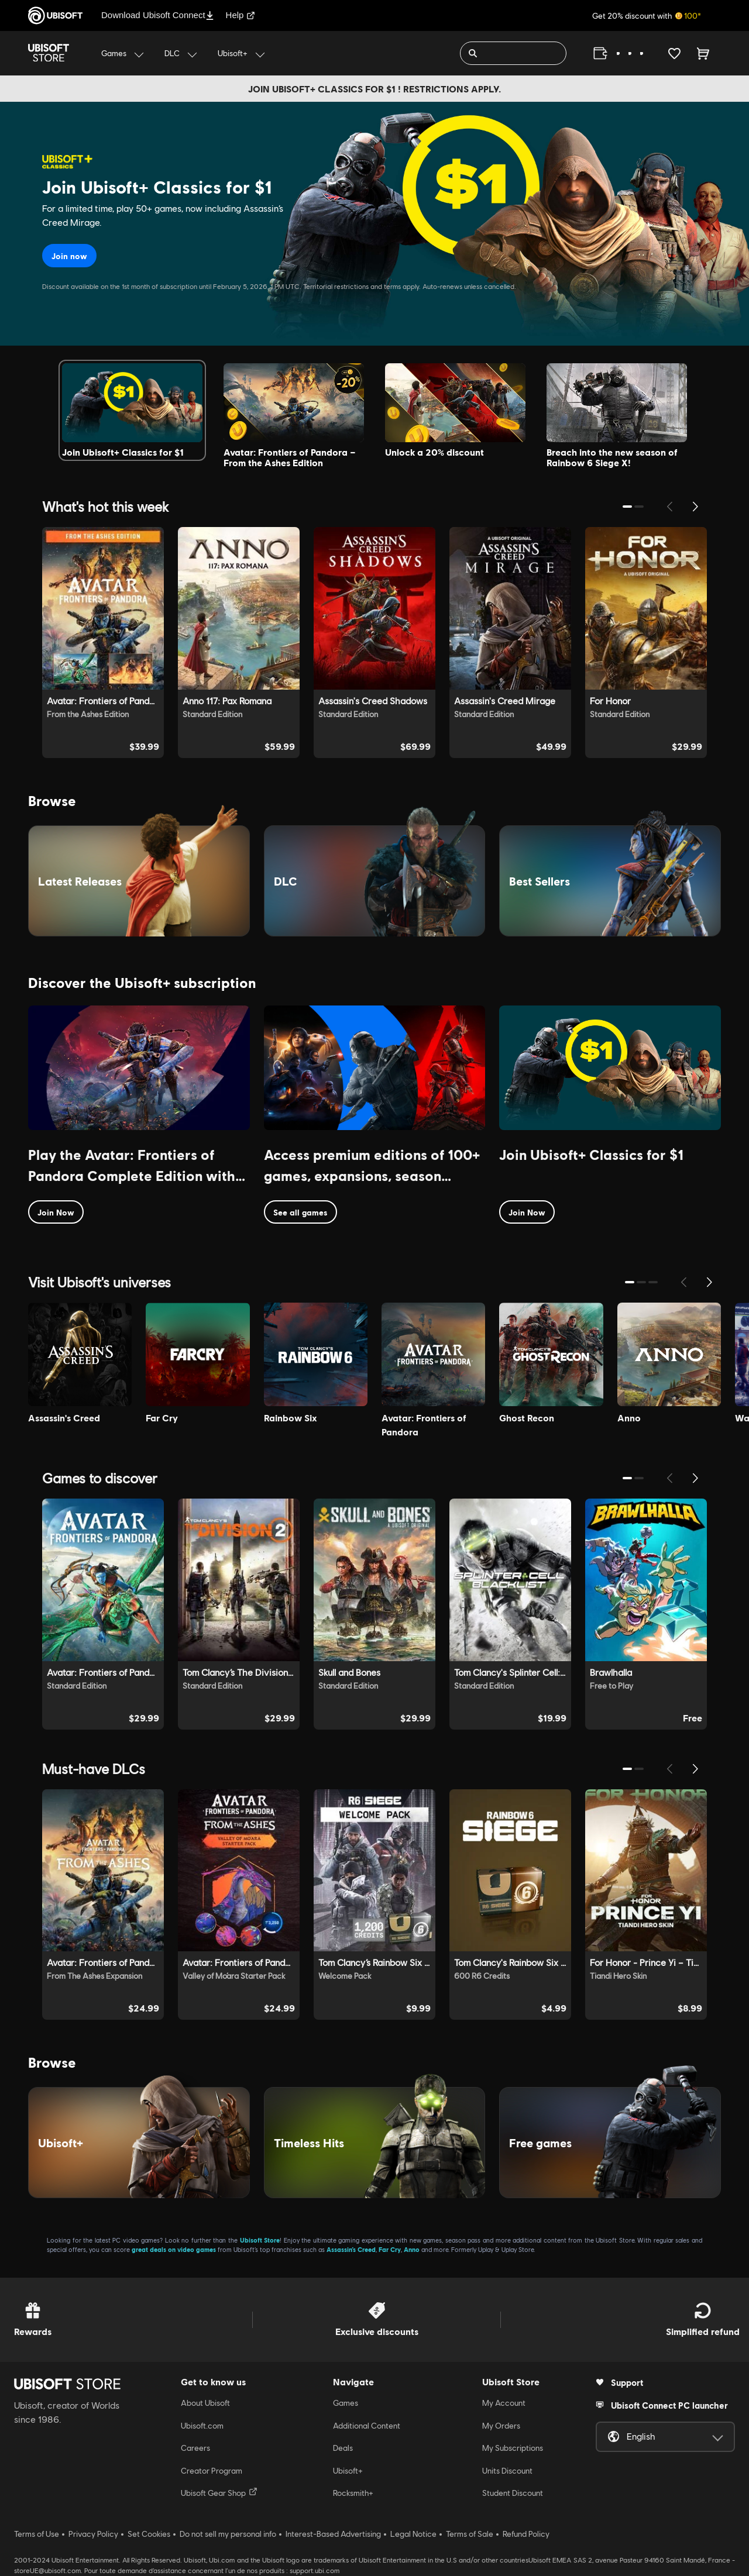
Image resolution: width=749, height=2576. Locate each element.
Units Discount (507, 2470)
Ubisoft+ (348, 2470)
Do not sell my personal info (228, 2534)
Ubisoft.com (202, 2425)
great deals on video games (174, 2249)
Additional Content (366, 2425)
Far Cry (390, 2249)
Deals (343, 2448)
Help (241, 15)
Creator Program (211, 2470)
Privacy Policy (93, 2534)
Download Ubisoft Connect (157, 15)
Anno (412, 2249)
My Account (503, 2403)
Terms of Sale (469, 2534)
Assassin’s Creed (351, 2249)
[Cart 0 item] (703, 53)
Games (345, 2403)
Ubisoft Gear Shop (219, 2492)
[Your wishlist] (674, 53)
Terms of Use (36, 2534)
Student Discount (512, 2493)
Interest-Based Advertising (333, 2534)
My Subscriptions (512, 2448)
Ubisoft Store (260, 2240)
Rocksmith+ (353, 2493)
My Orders (501, 2425)
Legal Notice (413, 2534)
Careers (195, 2448)
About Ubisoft (205, 2403)
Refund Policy (526, 2534)
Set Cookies (149, 2534)
